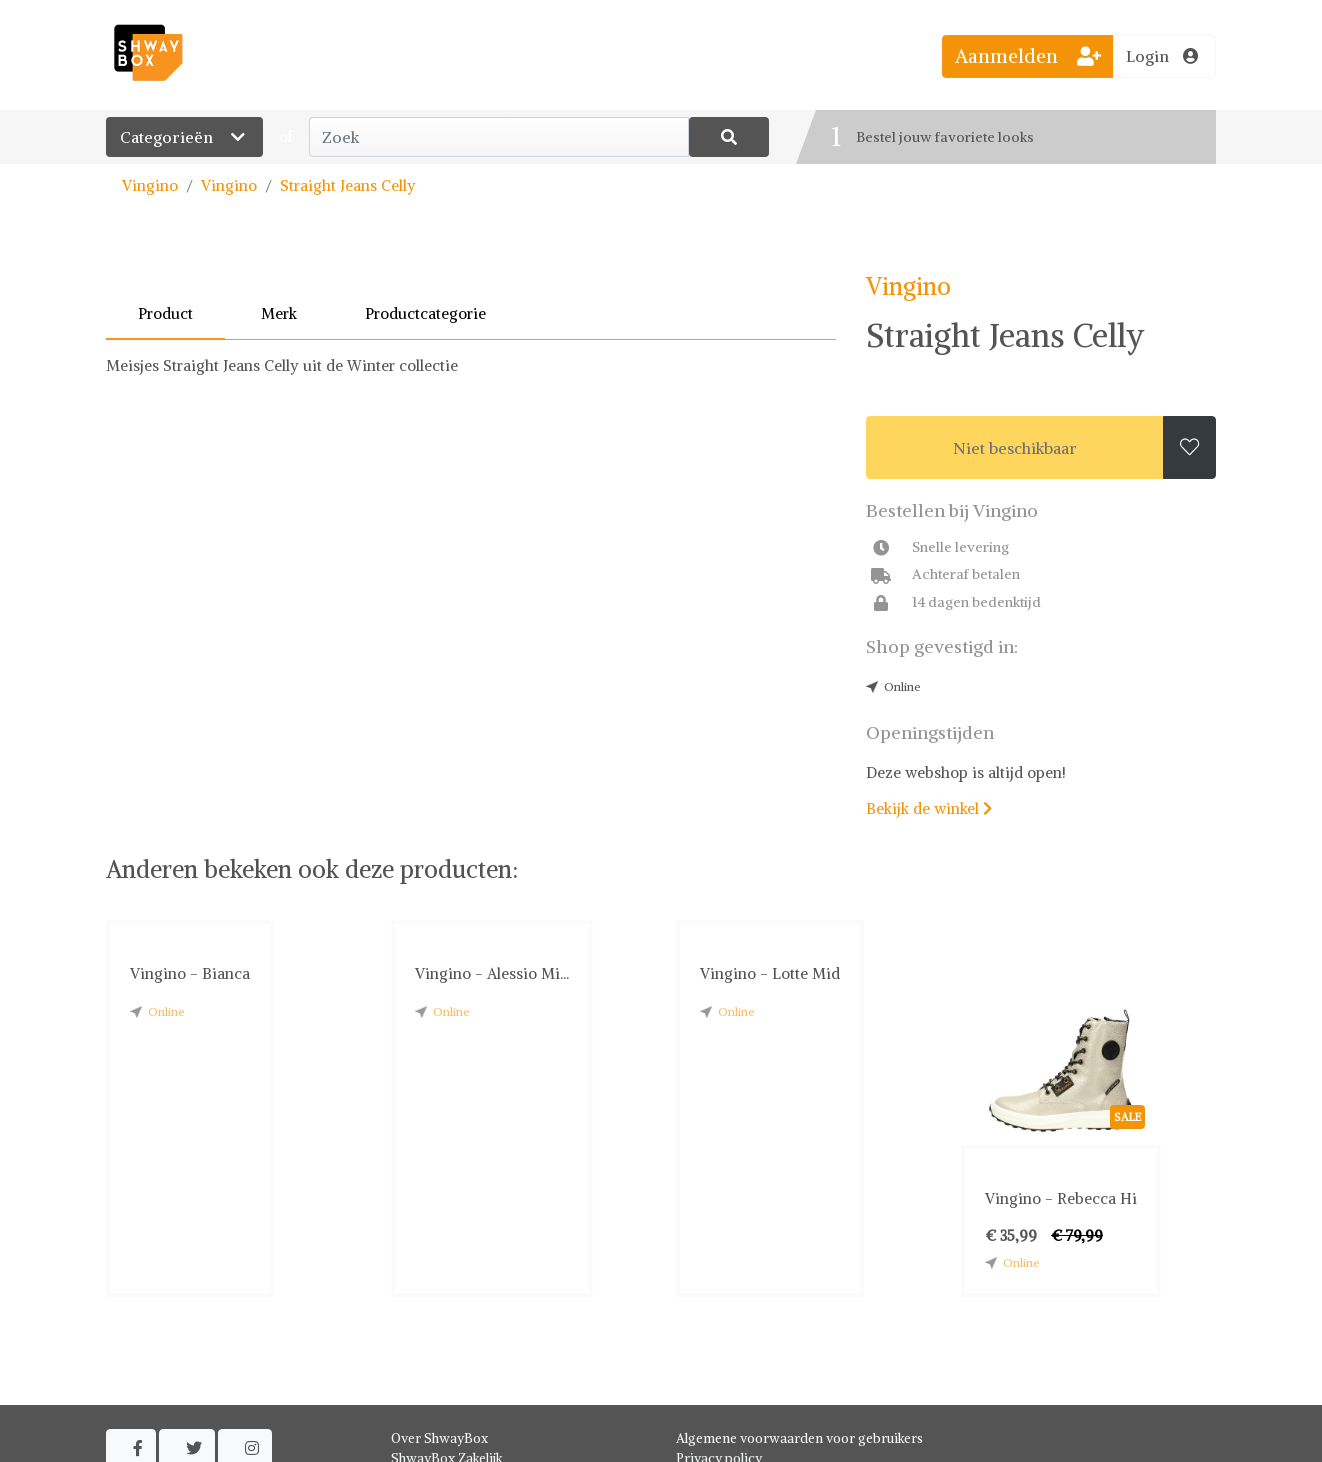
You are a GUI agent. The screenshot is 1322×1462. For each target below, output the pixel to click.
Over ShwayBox (439, 1438)
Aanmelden (1028, 56)
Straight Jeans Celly (348, 185)
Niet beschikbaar (1015, 448)
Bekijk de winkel (929, 808)
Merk (279, 313)
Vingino (150, 185)
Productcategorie (425, 313)
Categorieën (184, 137)
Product (165, 313)
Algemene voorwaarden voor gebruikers (799, 1438)
